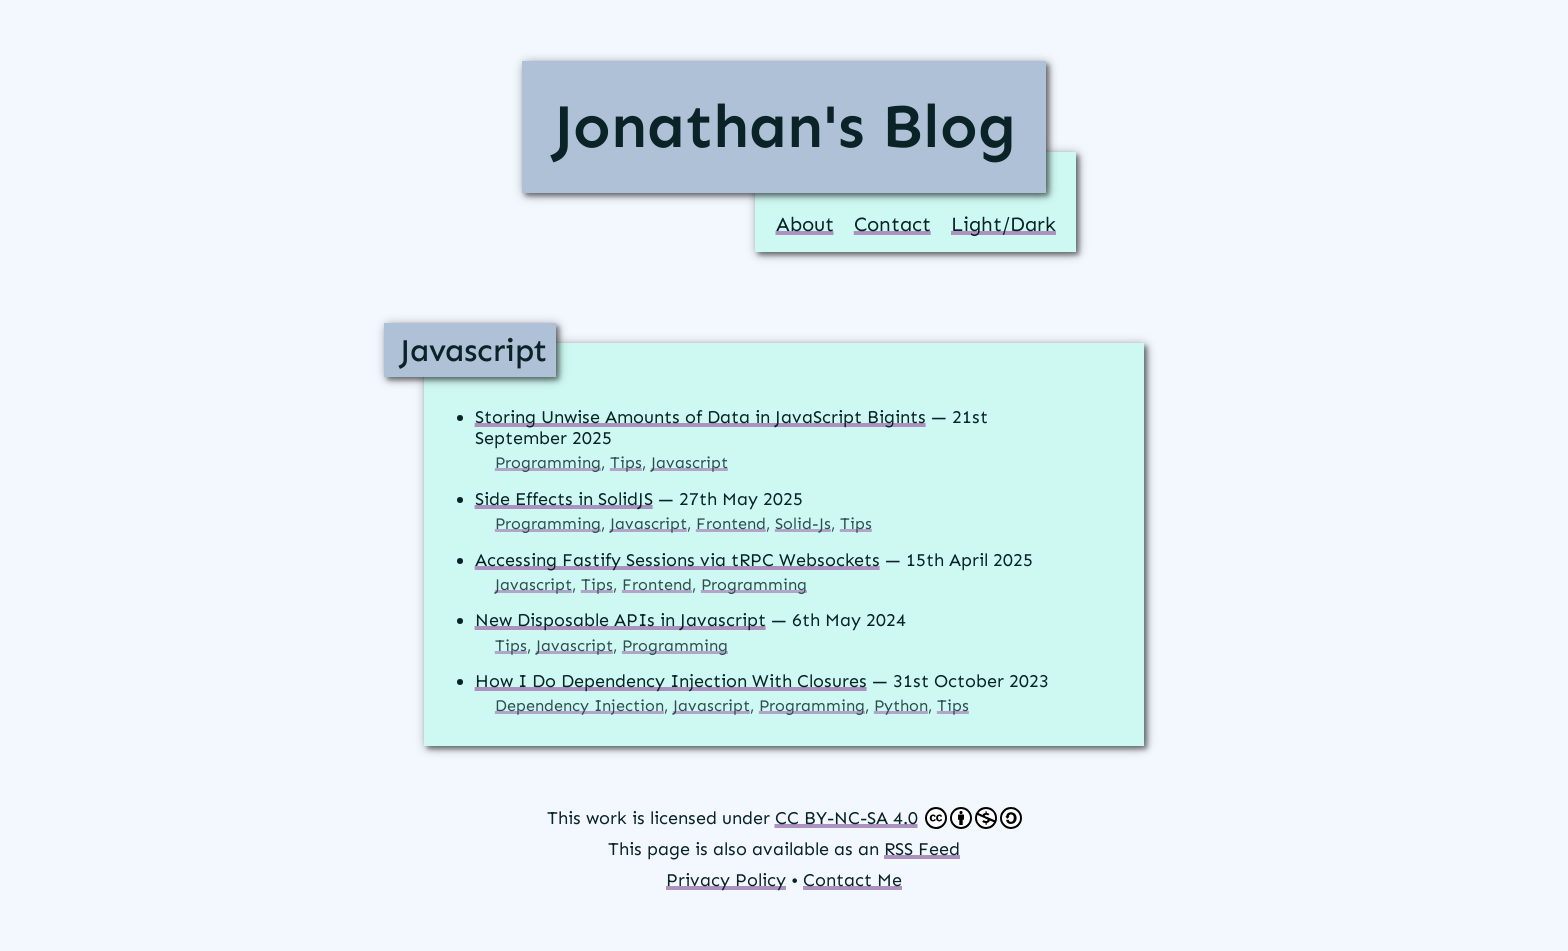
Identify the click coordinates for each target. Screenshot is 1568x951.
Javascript (473, 350)
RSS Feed (922, 849)
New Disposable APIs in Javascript (620, 620)
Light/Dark (1003, 224)
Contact (892, 224)
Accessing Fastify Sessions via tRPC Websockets (677, 560)
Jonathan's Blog (784, 126)
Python (901, 705)
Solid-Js (803, 523)
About (805, 224)
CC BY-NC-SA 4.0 (898, 818)
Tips (626, 462)
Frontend (731, 523)
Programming (548, 462)
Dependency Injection (579, 705)
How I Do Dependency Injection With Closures (671, 681)
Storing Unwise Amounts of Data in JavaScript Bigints (700, 417)
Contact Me (852, 880)
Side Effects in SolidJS (564, 499)
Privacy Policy (726, 880)
